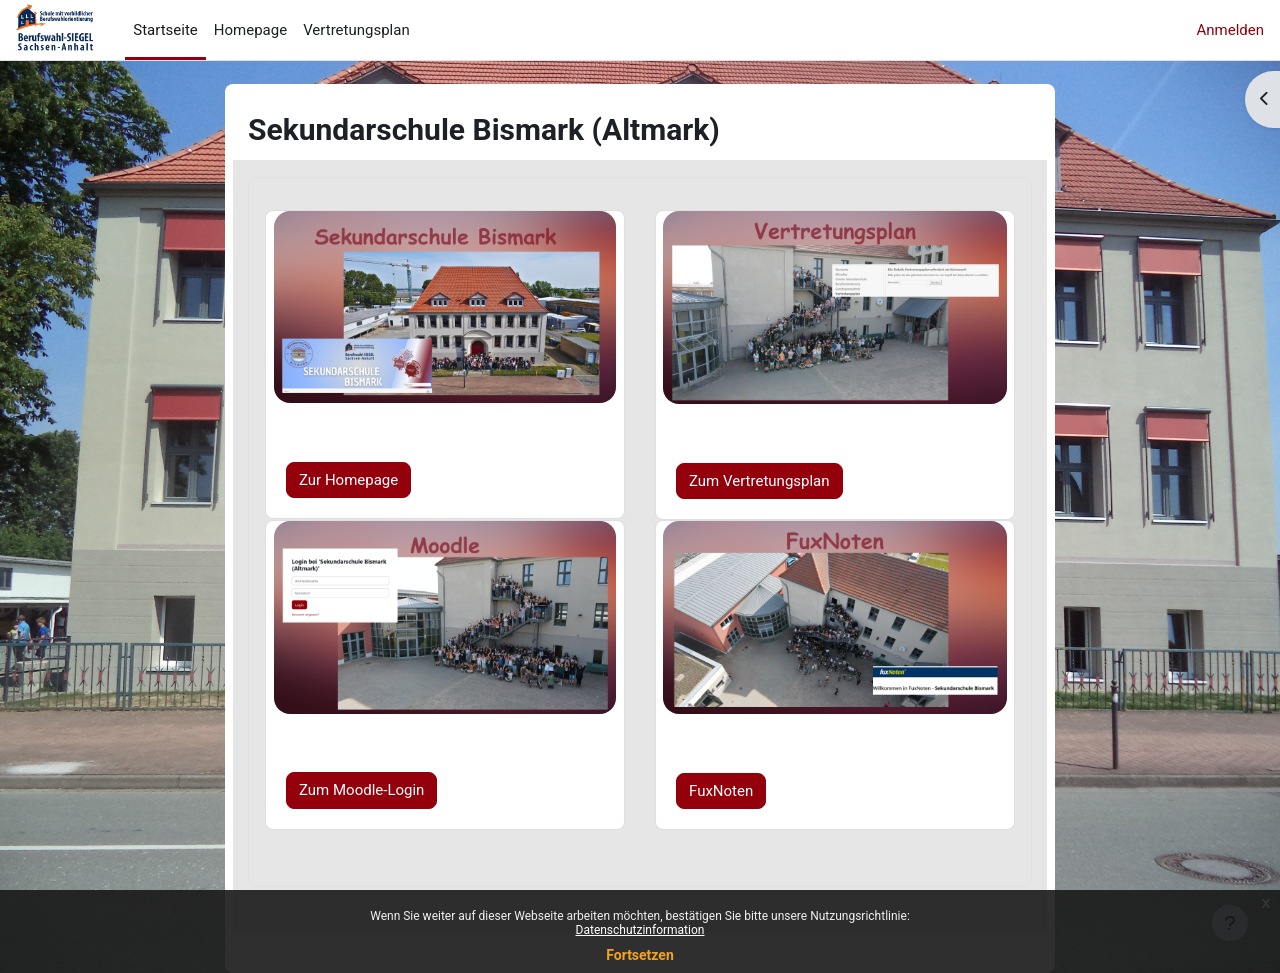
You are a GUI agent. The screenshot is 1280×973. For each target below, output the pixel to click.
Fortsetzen (640, 955)
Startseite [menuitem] (165, 30)
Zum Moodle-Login (361, 790)
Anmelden (1230, 30)
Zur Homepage (348, 480)
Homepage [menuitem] (250, 30)
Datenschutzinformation (640, 930)
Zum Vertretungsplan (759, 480)
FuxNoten (721, 790)
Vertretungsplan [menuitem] (356, 30)
